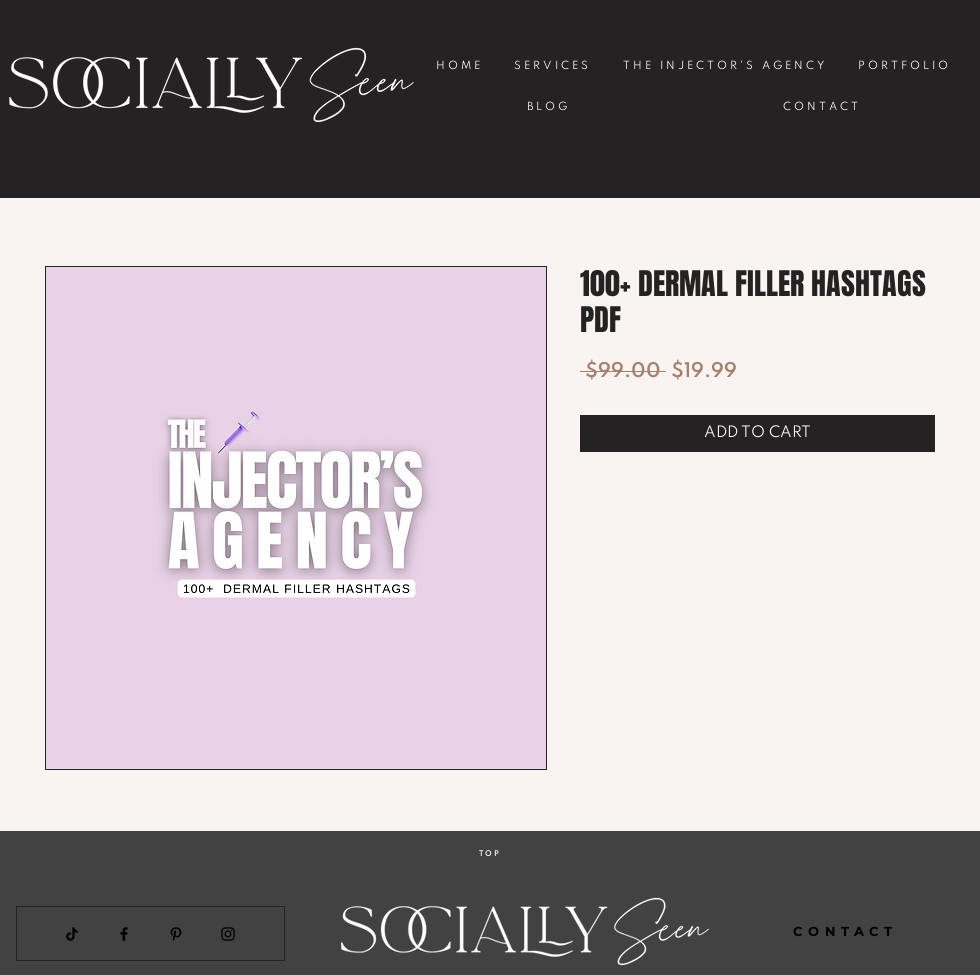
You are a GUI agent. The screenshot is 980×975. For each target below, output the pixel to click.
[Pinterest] (176, 934)
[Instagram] (228, 934)
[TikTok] (72, 934)
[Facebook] (124, 934)
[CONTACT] (845, 931)
